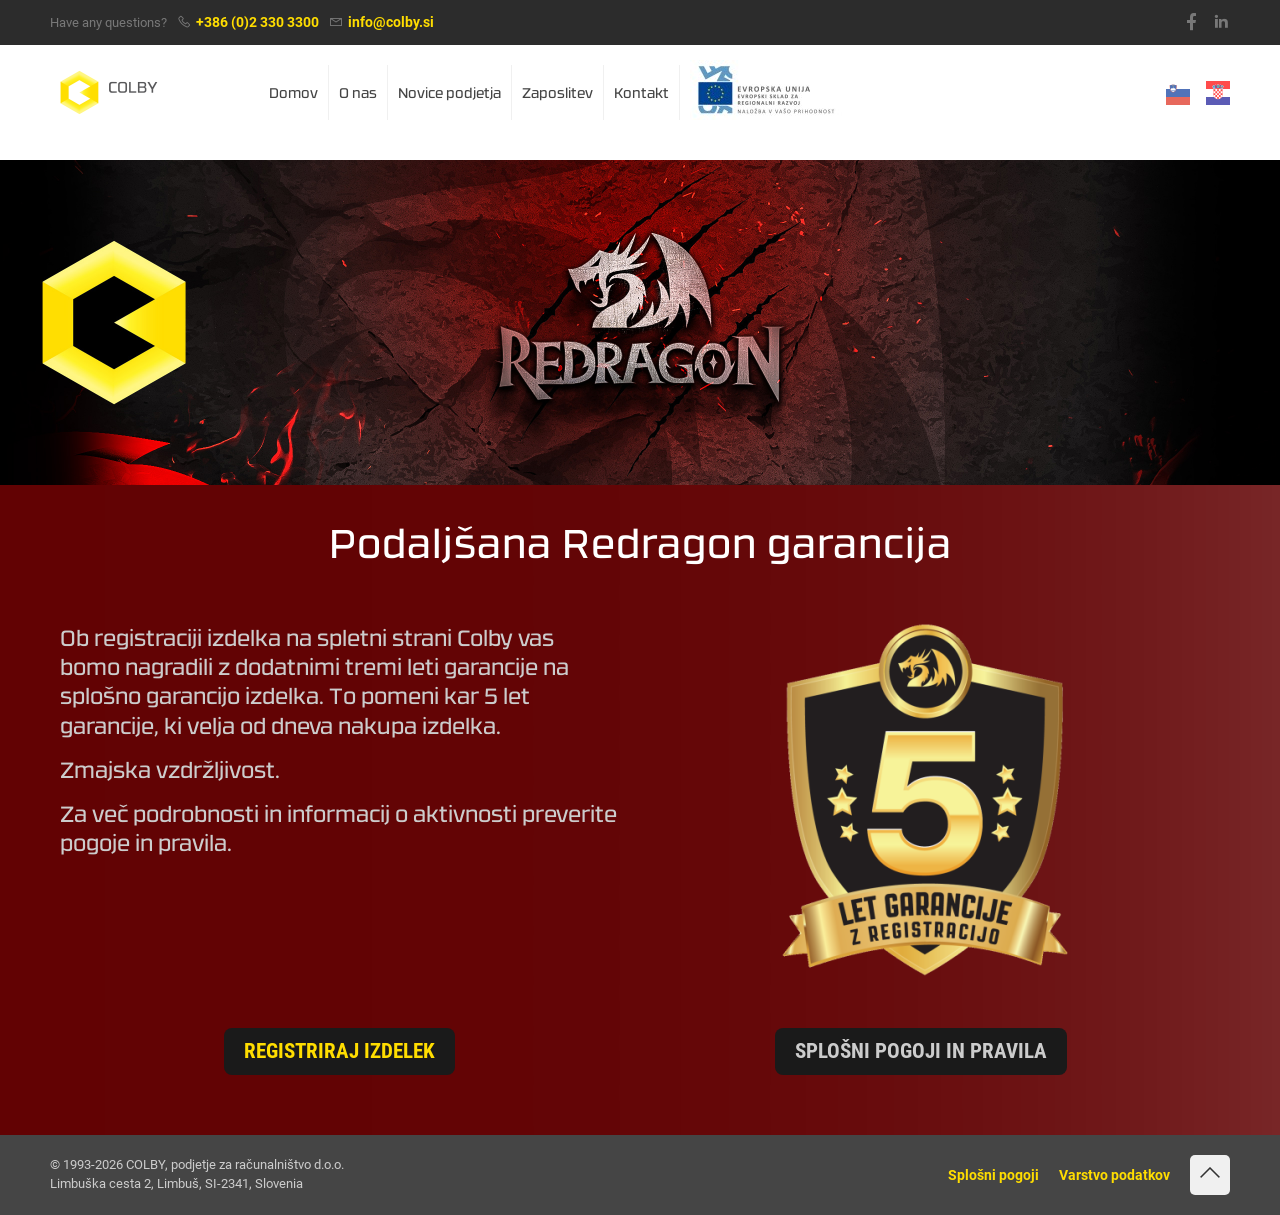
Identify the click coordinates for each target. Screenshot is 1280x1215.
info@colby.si (391, 22)
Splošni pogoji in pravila (921, 1051)
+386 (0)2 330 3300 (257, 22)
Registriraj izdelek (339, 1051)
